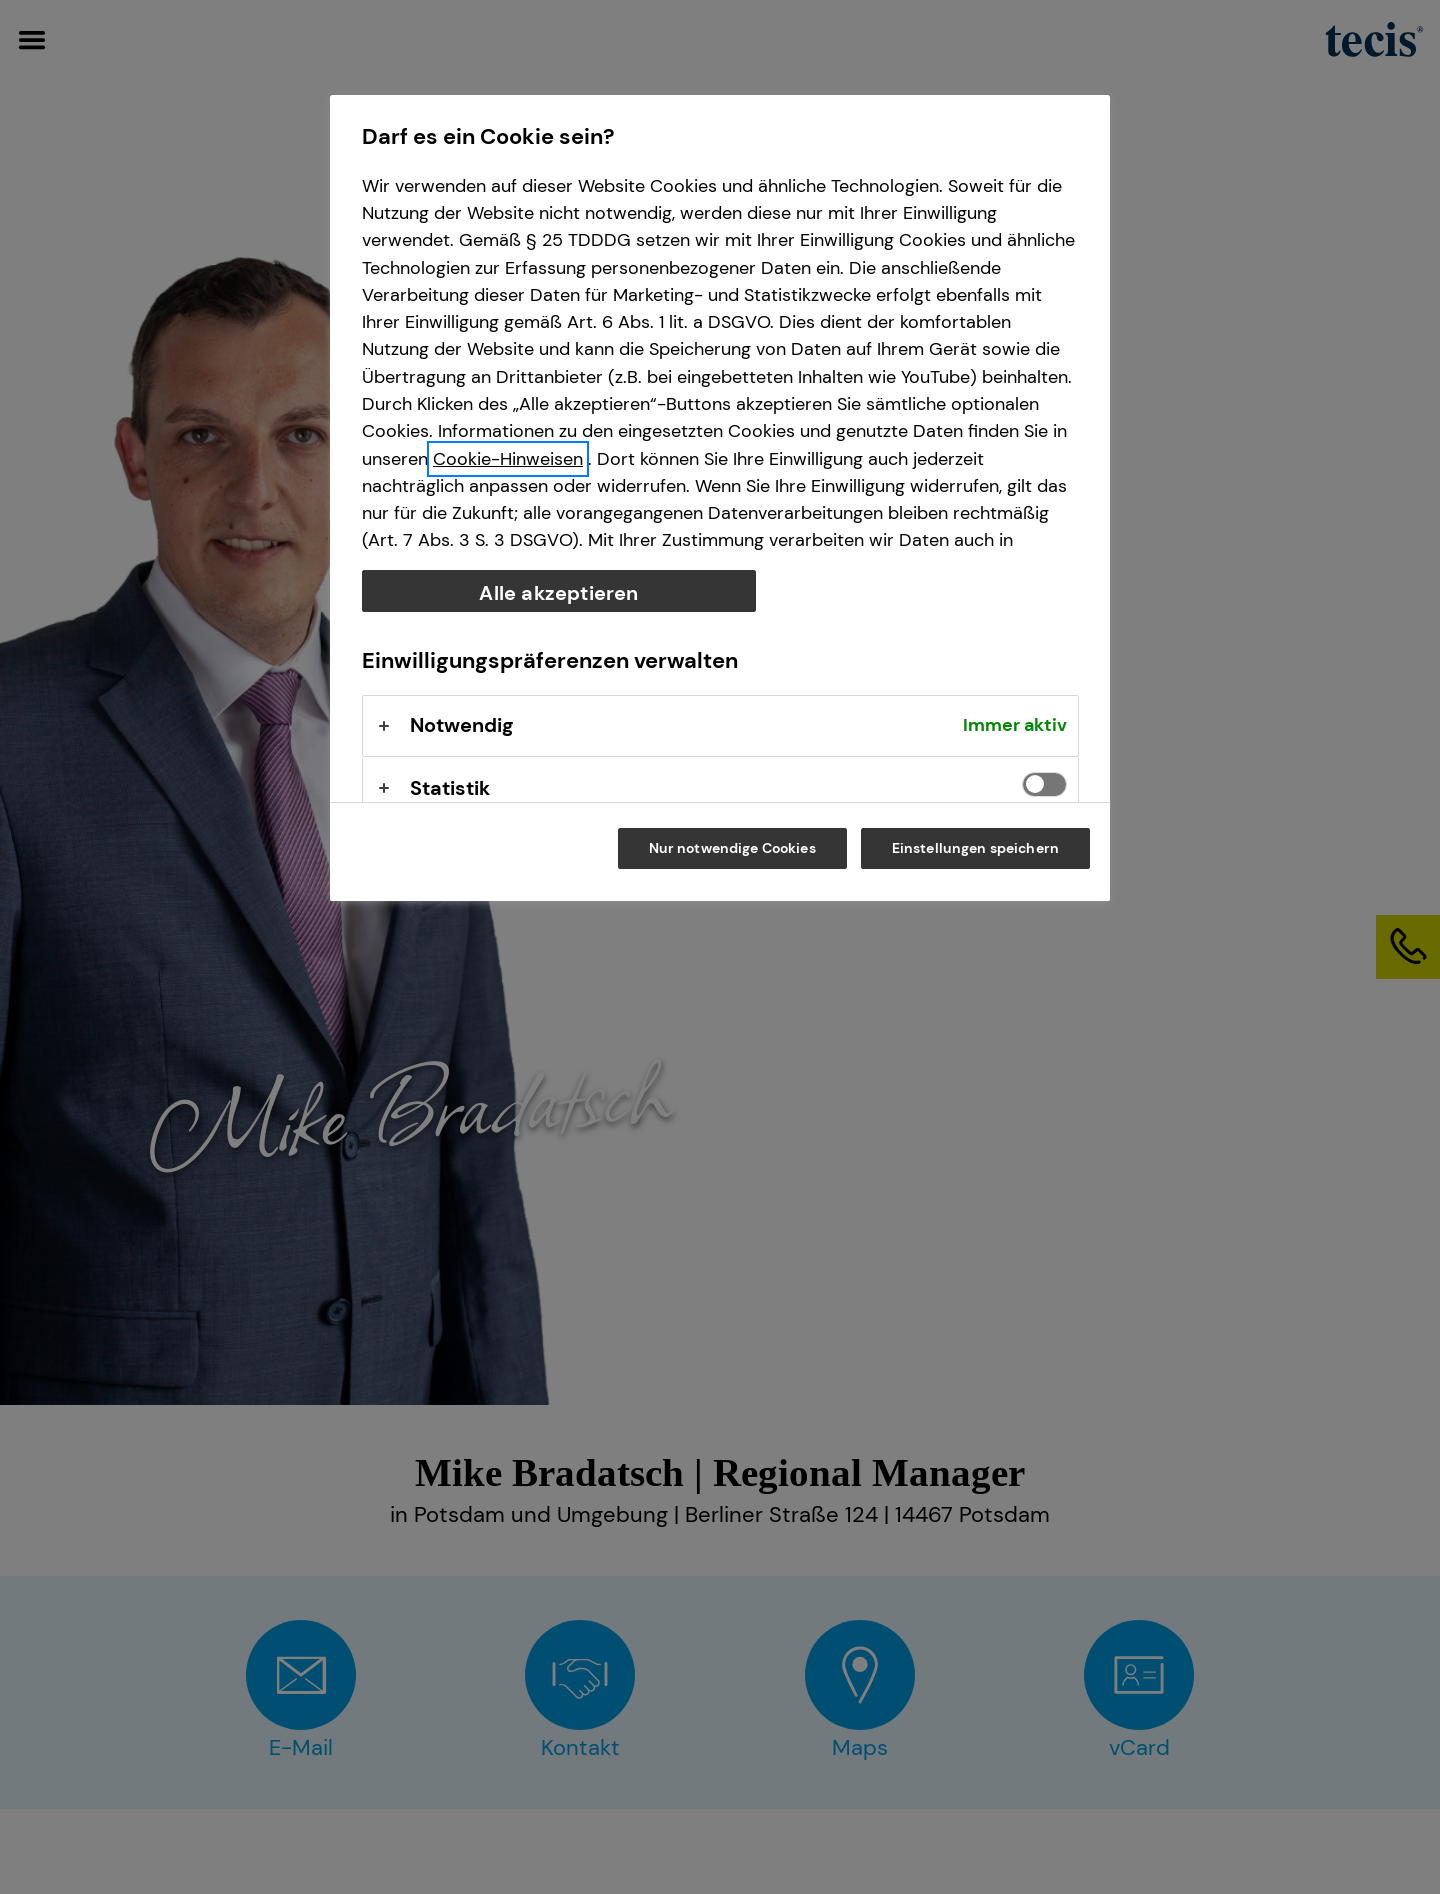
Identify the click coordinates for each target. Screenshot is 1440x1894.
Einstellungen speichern (975, 848)
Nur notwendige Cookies (732, 848)
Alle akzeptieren (558, 593)
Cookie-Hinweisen (508, 459)
